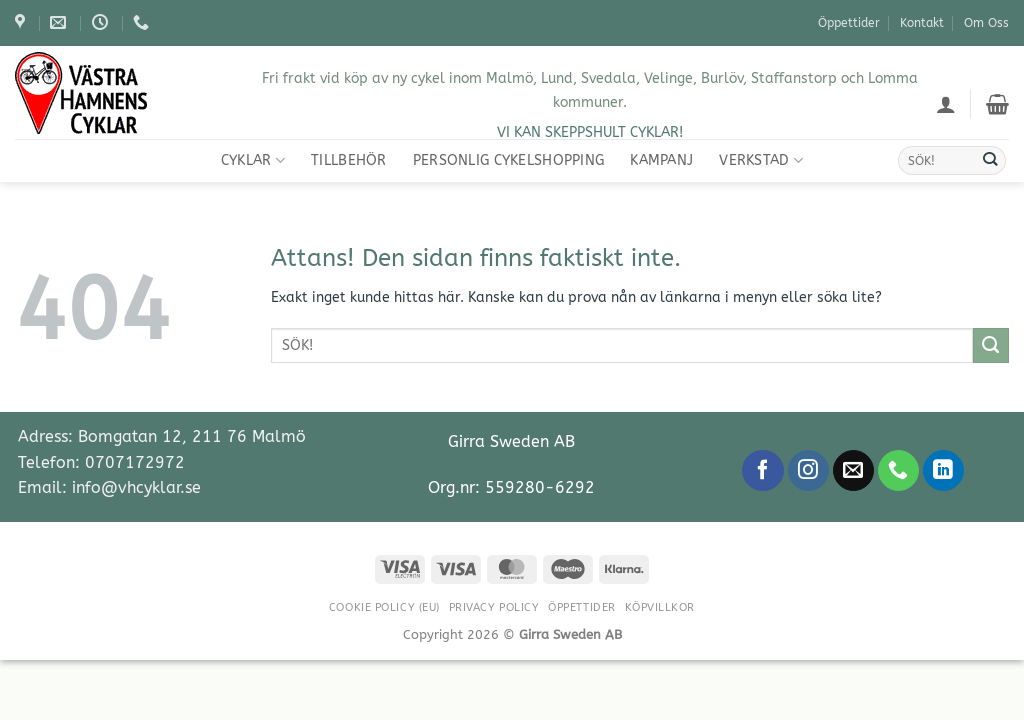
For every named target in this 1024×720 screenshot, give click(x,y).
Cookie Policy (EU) (384, 607)
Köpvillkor (660, 607)
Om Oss (986, 23)
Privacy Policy (494, 607)
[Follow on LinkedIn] (943, 471)
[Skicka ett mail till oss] (853, 471)
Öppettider (849, 23)
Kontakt (922, 23)
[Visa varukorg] (997, 104)
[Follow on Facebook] (762, 471)
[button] (946, 104)
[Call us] (898, 471)
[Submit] (989, 160)
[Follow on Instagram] (808, 471)
